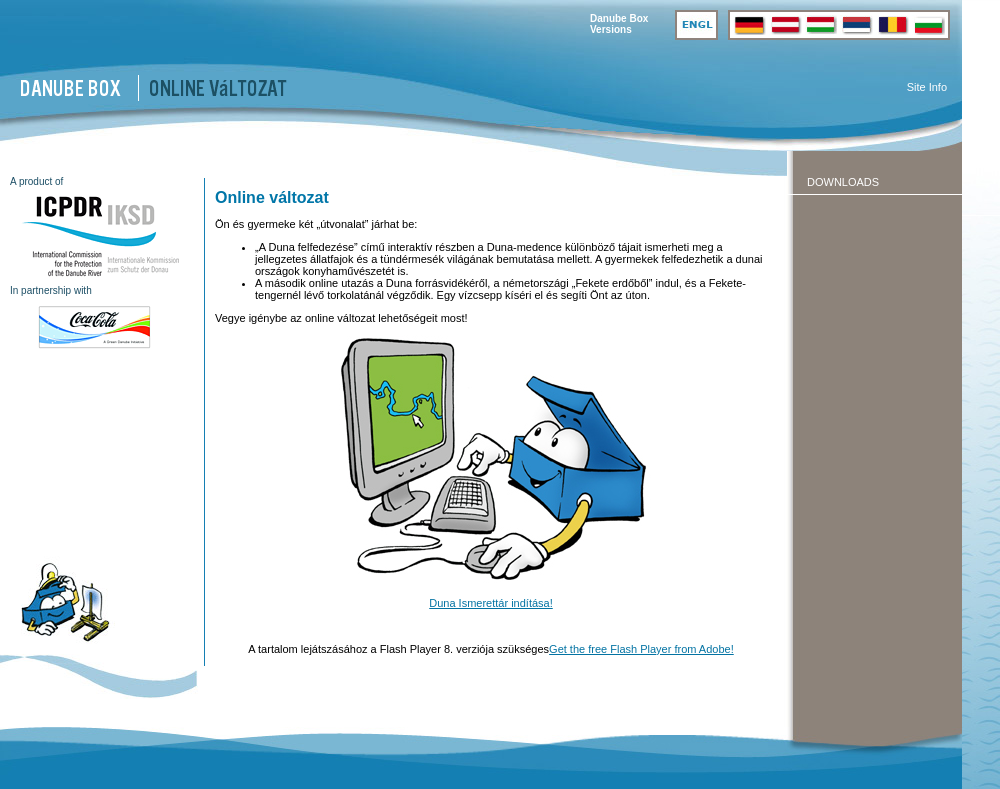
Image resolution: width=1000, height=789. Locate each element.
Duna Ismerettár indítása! (491, 603)
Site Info (927, 87)
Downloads (843, 182)
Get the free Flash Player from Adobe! (641, 649)
